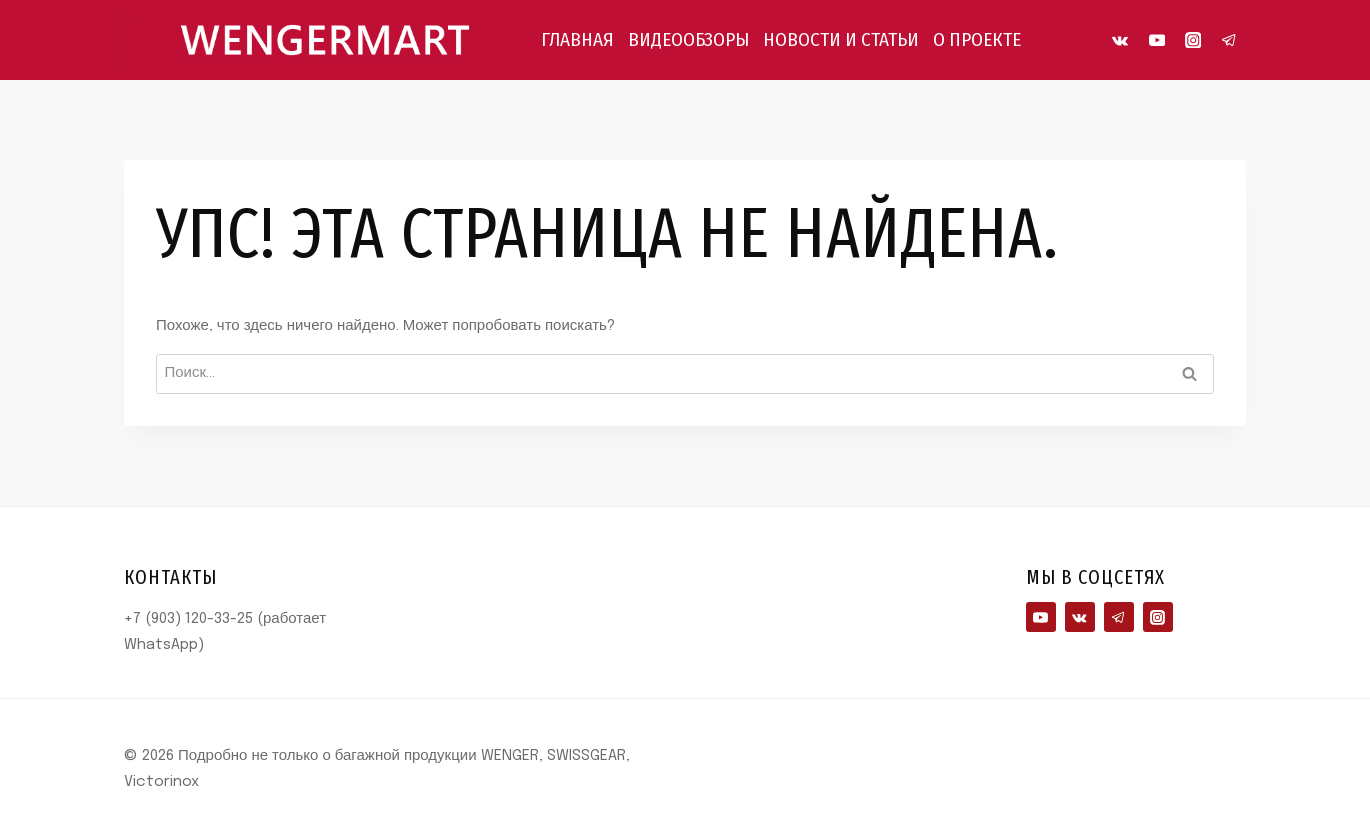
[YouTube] (1156, 40)
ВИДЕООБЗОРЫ (688, 39)
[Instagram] (1193, 40)
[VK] (1120, 40)
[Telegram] (1229, 40)
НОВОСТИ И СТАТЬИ (841, 39)
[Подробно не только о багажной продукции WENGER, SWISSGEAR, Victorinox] (324, 39)
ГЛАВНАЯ (577, 39)
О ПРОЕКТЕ (977, 39)
